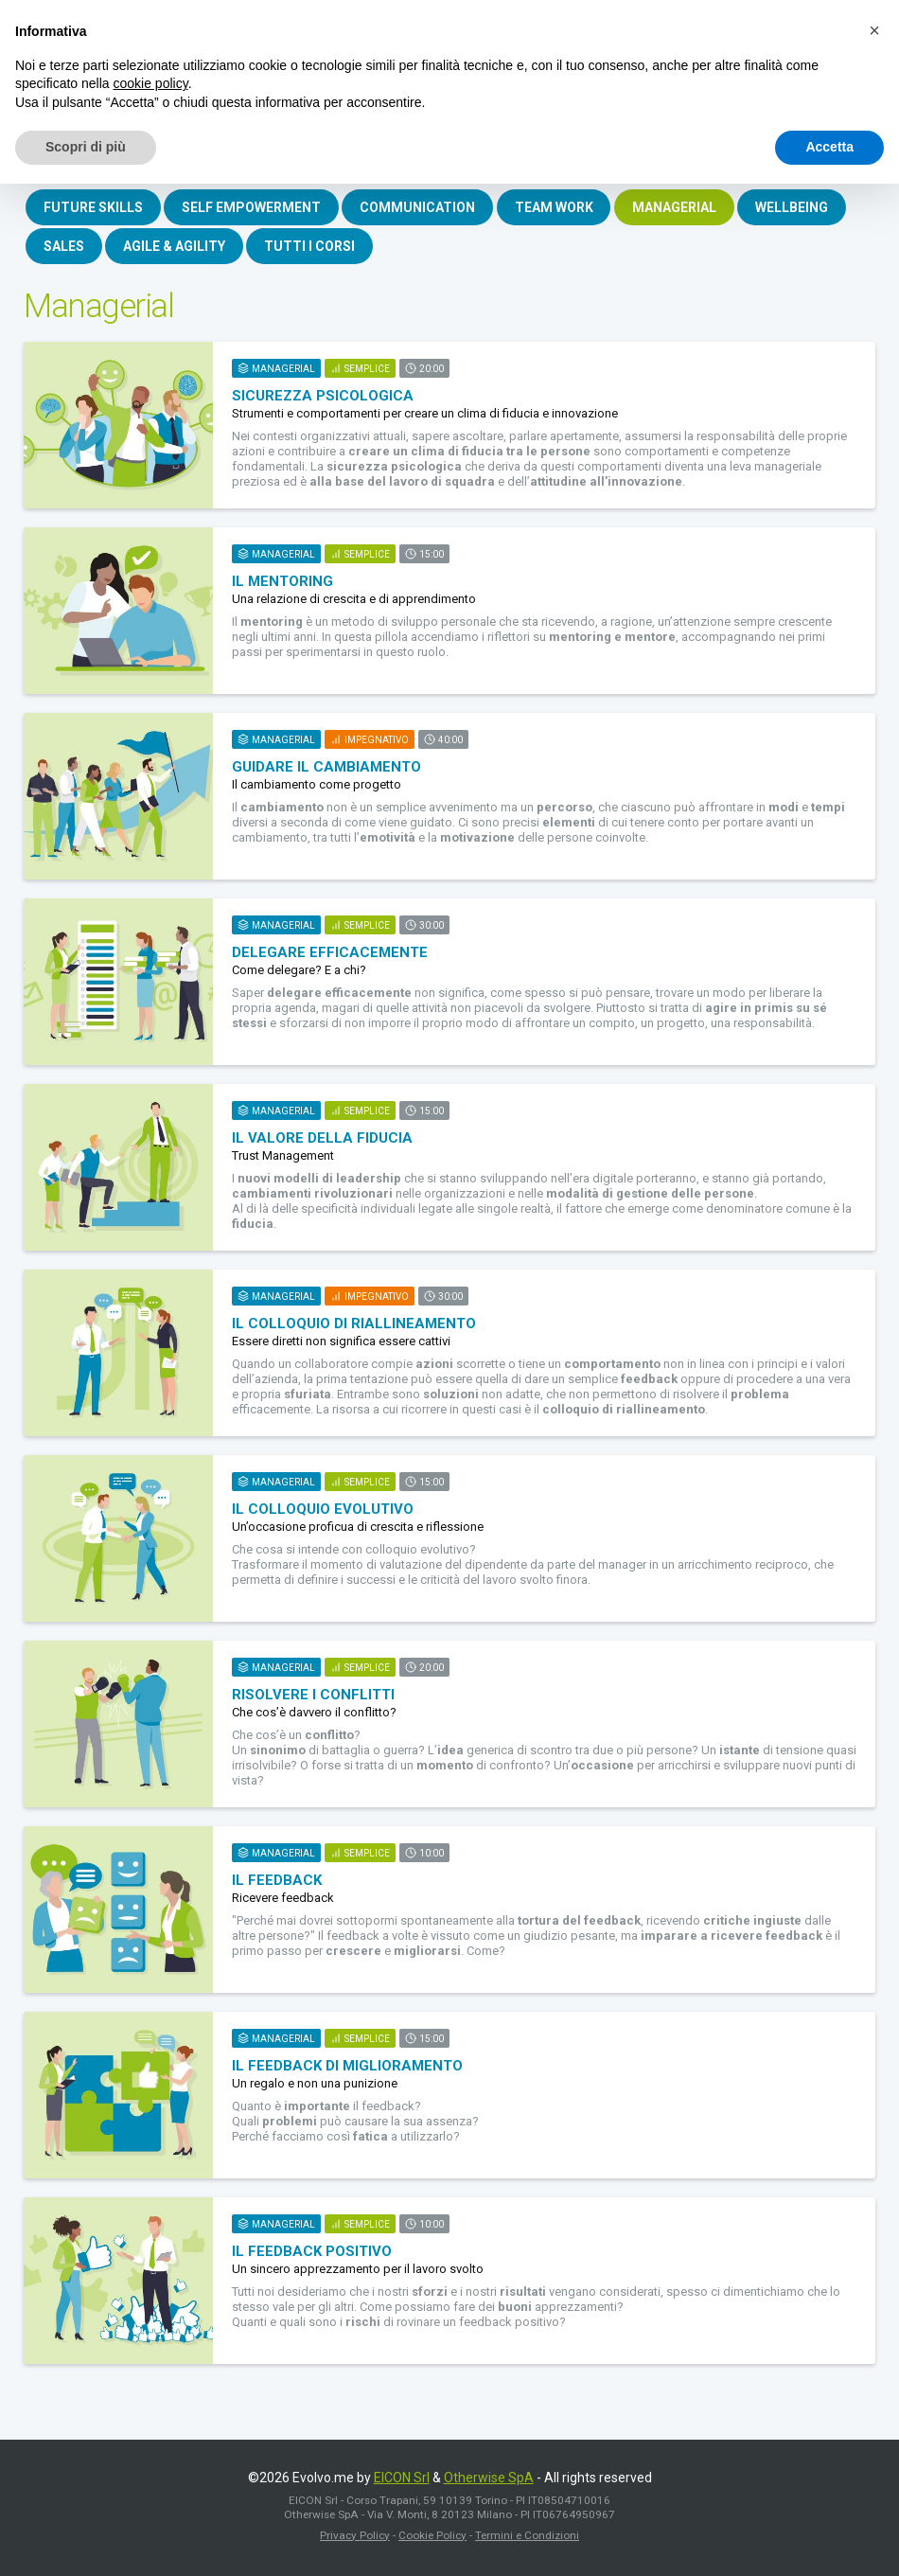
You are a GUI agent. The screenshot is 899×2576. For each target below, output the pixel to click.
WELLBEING (805, 208)
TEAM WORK (562, 208)
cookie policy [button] (151, 83)
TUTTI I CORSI (316, 250)
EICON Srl (402, 2482)
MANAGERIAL (685, 208)
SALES (64, 250)
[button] (874, 30)
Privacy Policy (355, 2540)
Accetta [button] (829, 146)
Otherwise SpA (489, 2482)
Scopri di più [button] (85, 146)
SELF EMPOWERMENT (255, 208)
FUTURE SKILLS (94, 208)
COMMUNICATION (424, 208)
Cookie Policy (432, 2540)
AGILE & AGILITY (178, 250)
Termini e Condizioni (527, 2540)
